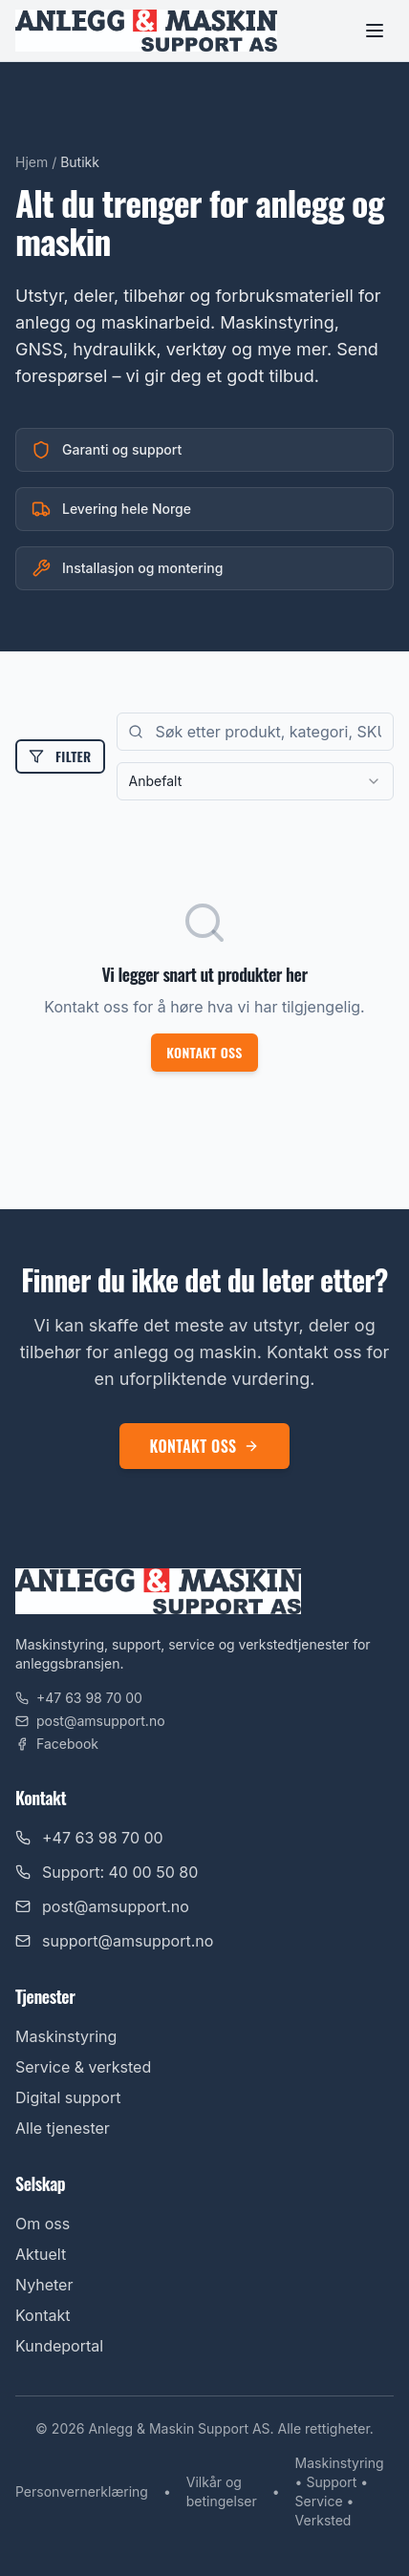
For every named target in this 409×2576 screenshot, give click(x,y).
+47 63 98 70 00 (78, 1698)
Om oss (42, 2223)
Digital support (67, 2097)
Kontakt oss (204, 1052)
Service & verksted (83, 2066)
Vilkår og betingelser (221, 2491)
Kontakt (42, 2315)
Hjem (31, 162)
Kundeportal (59, 2345)
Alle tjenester (62, 2128)
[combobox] (255, 781)
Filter (60, 756)
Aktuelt (40, 2254)
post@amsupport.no (90, 1721)
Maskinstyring (66, 2036)
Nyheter (44, 2284)
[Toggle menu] (374, 30)
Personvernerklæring (81, 2491)
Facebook (56, 1743)
